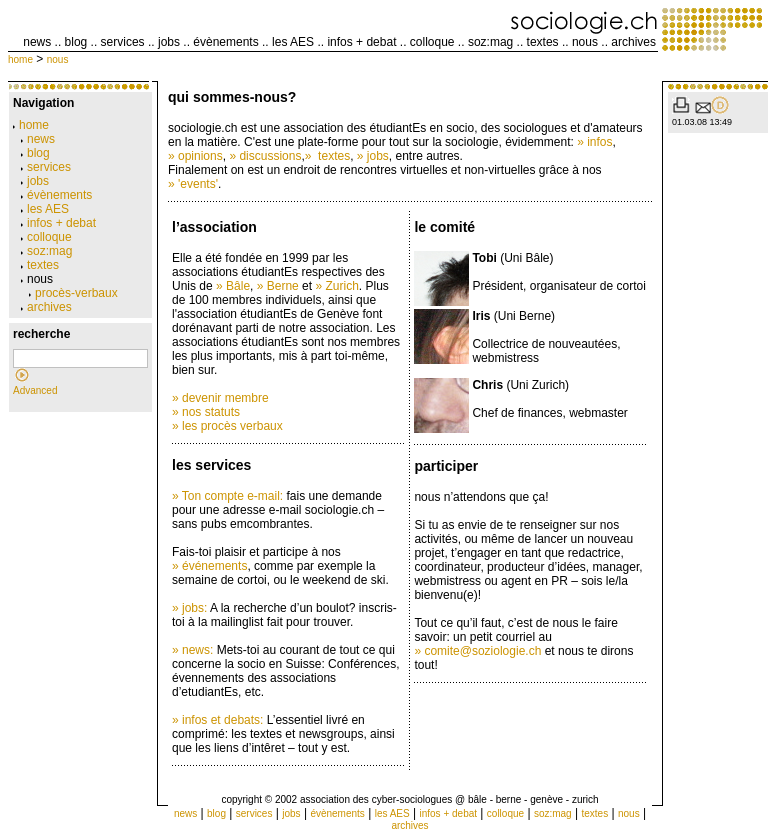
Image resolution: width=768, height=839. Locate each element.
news (37, 42)
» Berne (278, 286)
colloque (432, 42)
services (123, 42)
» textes (327, 156)
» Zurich (336, 286)
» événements (209, 566)
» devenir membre (220, 398)
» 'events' (193, 184)
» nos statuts (206, 412)
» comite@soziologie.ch (477, 651)
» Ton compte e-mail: (227, 496)
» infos (594, 142)
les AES (293, 42)
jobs (169, 42)
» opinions (195, 156)
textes (543, 42)
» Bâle (233, 286)
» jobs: (189, 608)
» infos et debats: (217, 720)
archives (633, 42)
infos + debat (361, 42)
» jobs (373, 156)
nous (585, 42)
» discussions (265, 156)
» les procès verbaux (227, 426)
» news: (192, 650)
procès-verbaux (73, 293)
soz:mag (490, 42)
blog (76, 42)
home (20, 59)
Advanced (35, 390)
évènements (225, 42)
